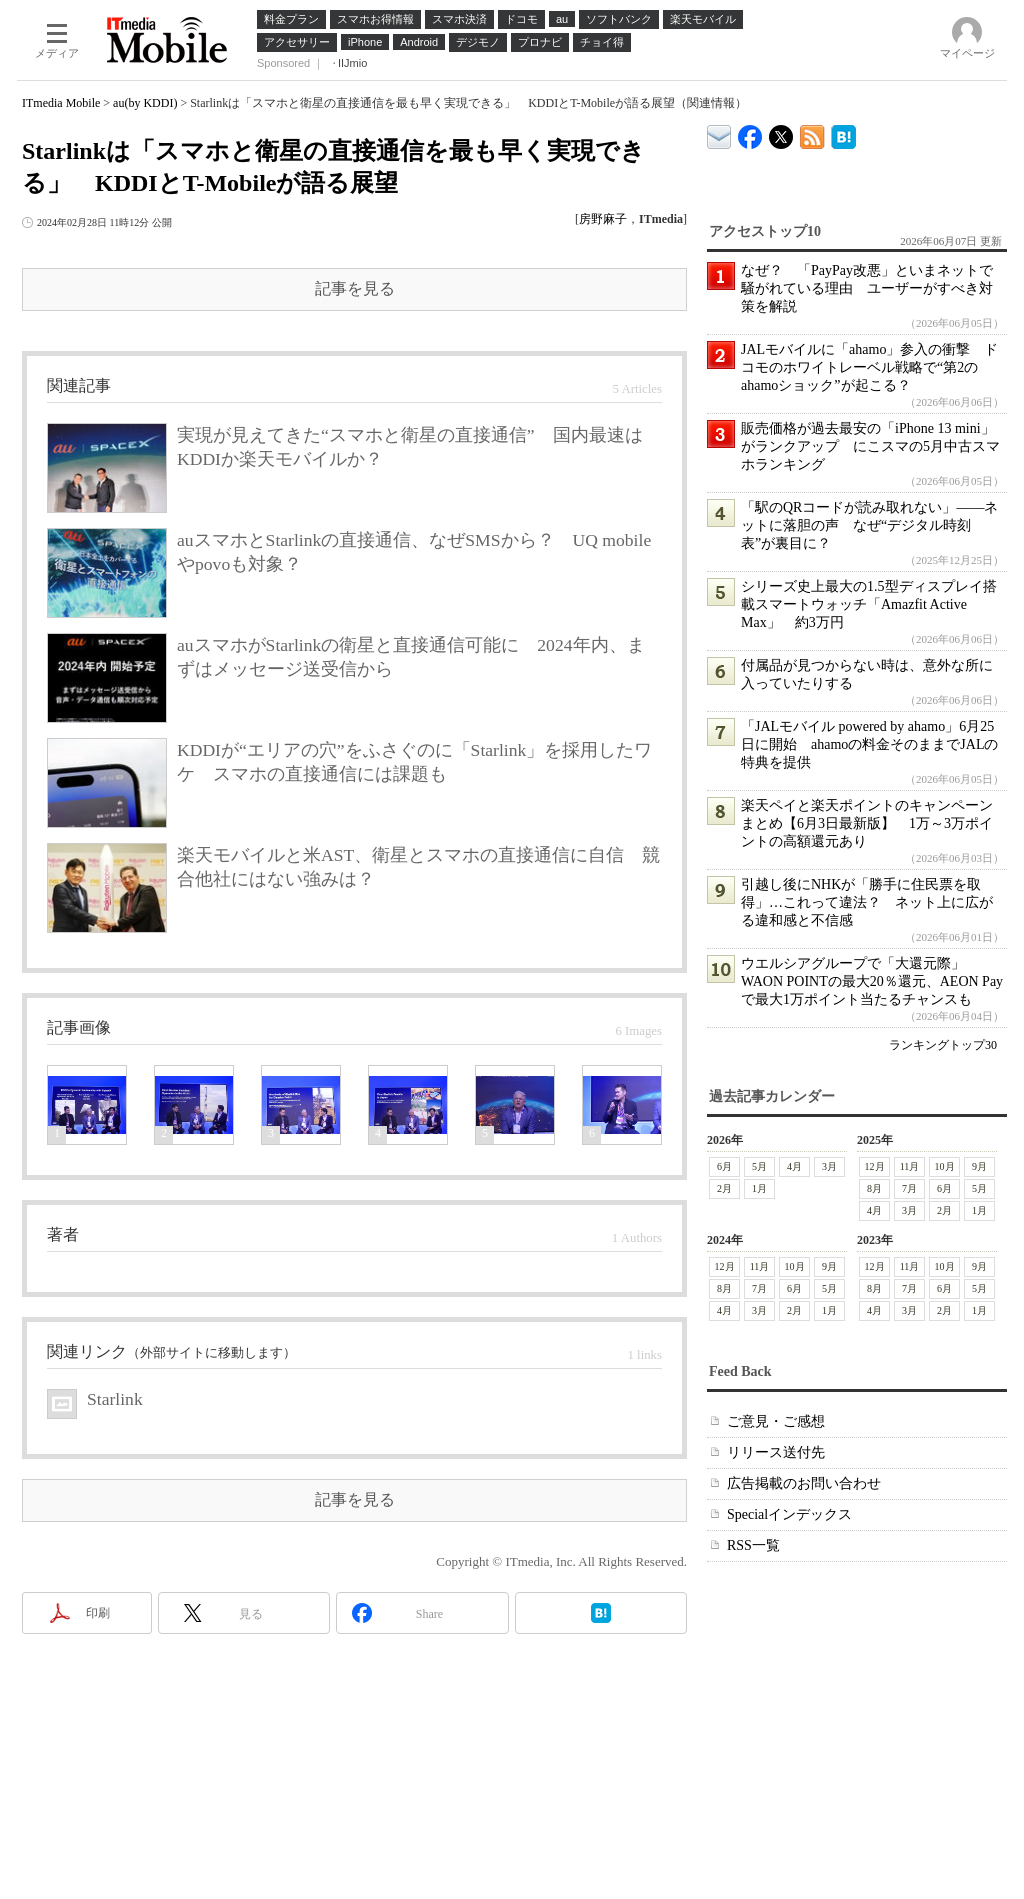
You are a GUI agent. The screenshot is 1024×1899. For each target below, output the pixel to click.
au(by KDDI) (145, 103)
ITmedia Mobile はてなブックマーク (843, 133)
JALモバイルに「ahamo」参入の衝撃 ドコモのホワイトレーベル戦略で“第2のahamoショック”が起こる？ (869, 367)
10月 (945, 1166)
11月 (910, 1166)
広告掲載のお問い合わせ (804, 1483)
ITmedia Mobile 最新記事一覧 (812, 133)
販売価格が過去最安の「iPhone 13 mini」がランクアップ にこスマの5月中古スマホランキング (870, 446)
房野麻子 (603, 219)
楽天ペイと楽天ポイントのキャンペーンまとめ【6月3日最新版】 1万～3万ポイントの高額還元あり (867, 823)
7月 (909, 1188)
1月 (759, 1188)
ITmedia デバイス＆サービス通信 (719, 133)
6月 (724, 1166)
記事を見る (355, 288)
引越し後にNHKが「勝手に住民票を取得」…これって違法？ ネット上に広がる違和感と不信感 (867, 902)
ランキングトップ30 (943, 1045)
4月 (794, 1166)
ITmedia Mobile (61, 103)
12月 (875, 1166)
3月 (829, 1166)
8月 (874, 1188)
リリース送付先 (776, 1452)
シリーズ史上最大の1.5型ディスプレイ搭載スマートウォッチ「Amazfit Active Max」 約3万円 (869, 604)
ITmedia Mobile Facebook (750, 132)
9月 (979, 1166)
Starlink (115, 1399)
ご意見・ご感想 (776, 1421)
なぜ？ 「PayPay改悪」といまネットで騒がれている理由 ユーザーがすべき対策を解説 (867, 288)
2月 (724, 1188)
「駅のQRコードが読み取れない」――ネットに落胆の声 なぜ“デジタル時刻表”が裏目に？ (869, 525)
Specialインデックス (789, 1514)
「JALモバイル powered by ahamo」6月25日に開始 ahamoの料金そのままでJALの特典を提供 (869, 744)
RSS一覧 (753, 1545)
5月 (759, 1166)
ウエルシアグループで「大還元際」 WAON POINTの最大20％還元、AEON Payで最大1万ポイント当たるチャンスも (872, 981)
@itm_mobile (781, 132)
